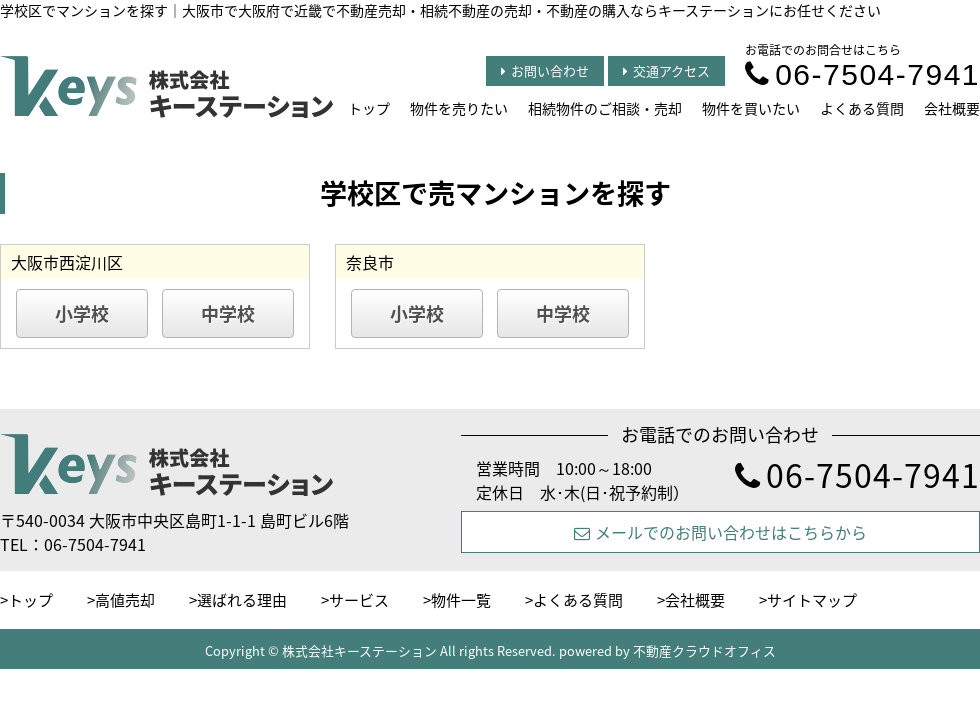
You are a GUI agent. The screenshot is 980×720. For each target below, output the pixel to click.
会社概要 (952, 108)
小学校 (82, 313)
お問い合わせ (545, 70)
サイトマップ (812, 600)
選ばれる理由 (242, 600)
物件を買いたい (751, 108)
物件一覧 (461, 600)
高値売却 (125, 600)
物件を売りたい (459, 108)
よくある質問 (862, 108)
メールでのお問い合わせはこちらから (720, 532)
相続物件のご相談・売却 (605, 108)
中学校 (228, 313)
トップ (369, 108)
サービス (359, 600)
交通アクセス (666, 70)
